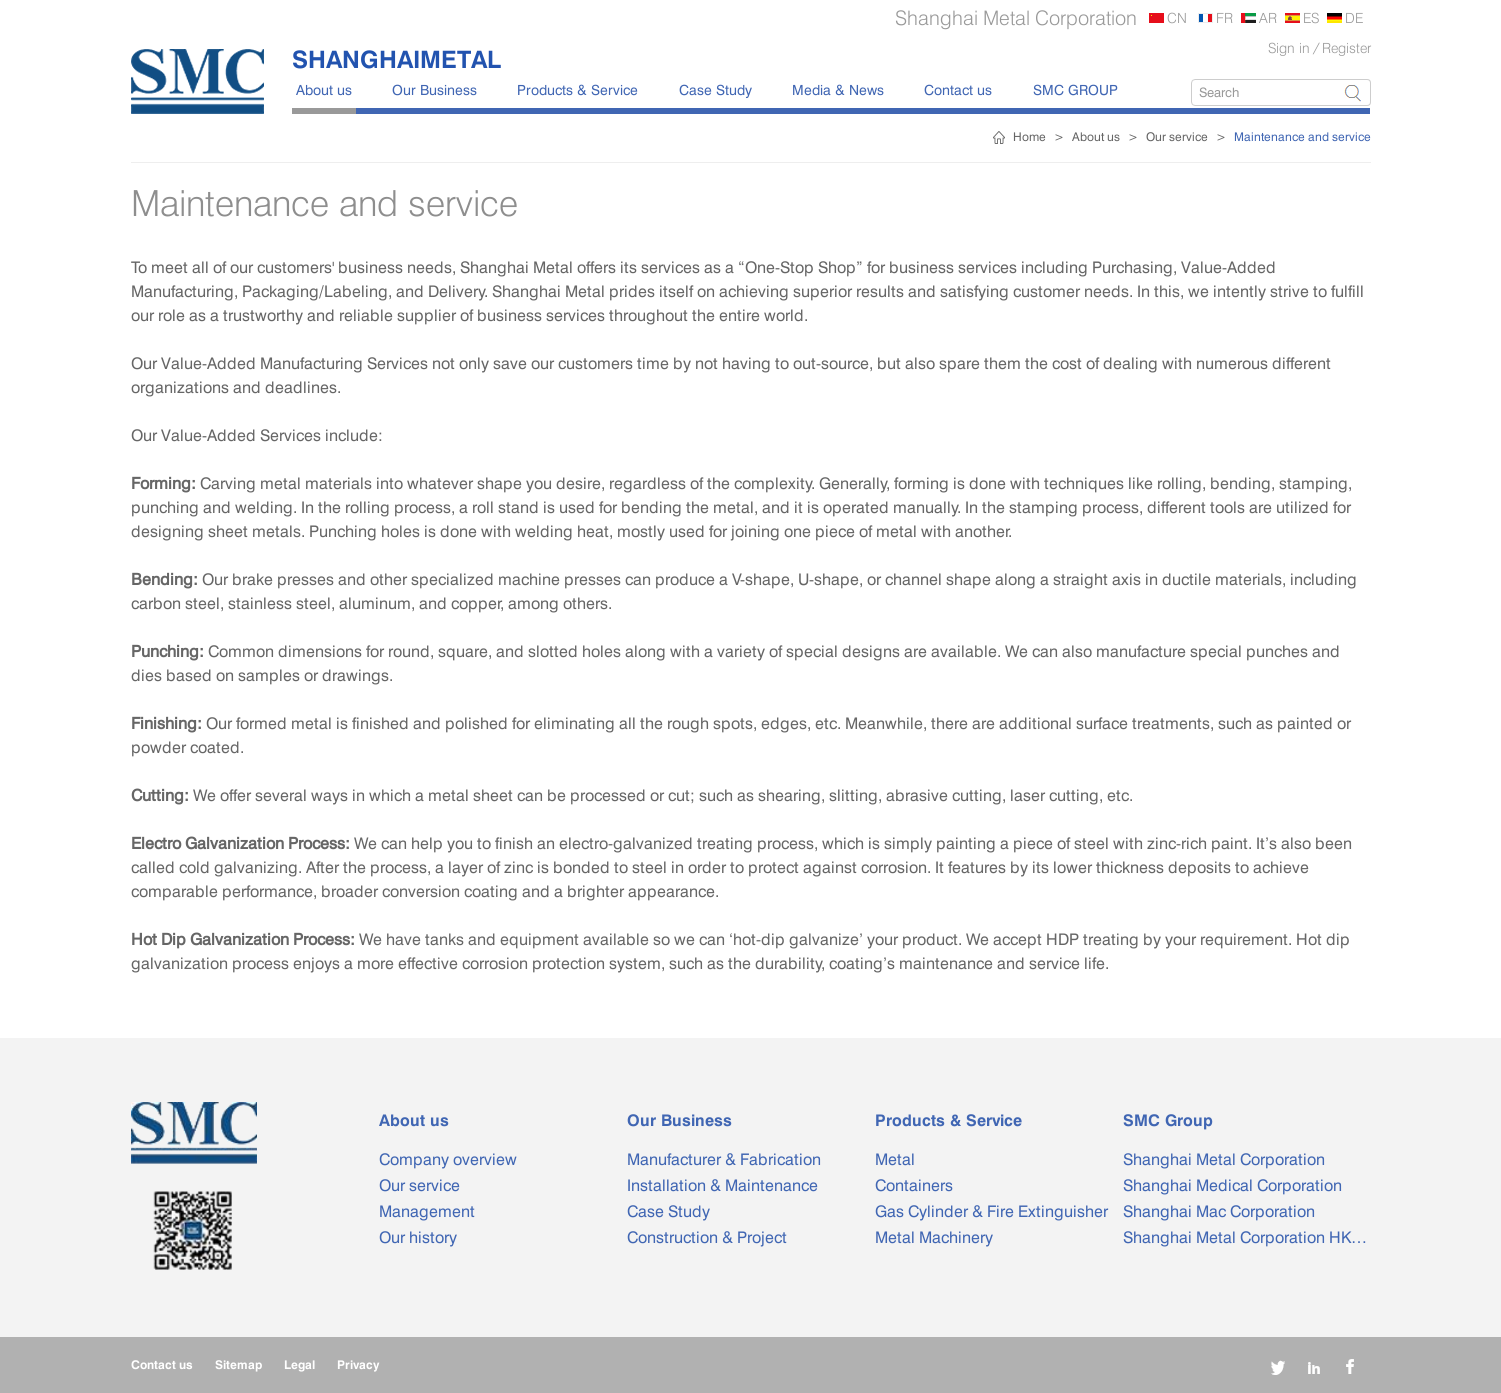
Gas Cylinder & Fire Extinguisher (991, 1211)
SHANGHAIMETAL (396, 59)
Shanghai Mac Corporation (1219, 1211)
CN (1177, 17)
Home (1029, 136)
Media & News (838, 89)
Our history (418, 1237)
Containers (914, 1185)
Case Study (715, 89)
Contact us (958, 89)
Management (427, 1211)
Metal (895, 1159)
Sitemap (238, 1364)
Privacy (358, 1364)
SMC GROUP (1075, 89)
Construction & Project (707, 1237)
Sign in (1289, 47)
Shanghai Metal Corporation (1224, 1159)
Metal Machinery (934, 1237)
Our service (1177, 136)
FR (1224, 17)
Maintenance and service (1302, 136)
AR (1268, 17)
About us (324, 89)
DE (1354, 17)
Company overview (448, 1159)
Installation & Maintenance (722, 1185)
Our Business (434, 89)
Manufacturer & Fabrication (724, 1159)
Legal (299, 1364)
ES (1311, 17)
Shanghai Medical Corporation (1232, 1185)
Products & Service (577, 89)
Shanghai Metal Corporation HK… (1245, 1237)
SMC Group (1168, 1120)
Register (1346, 47)
